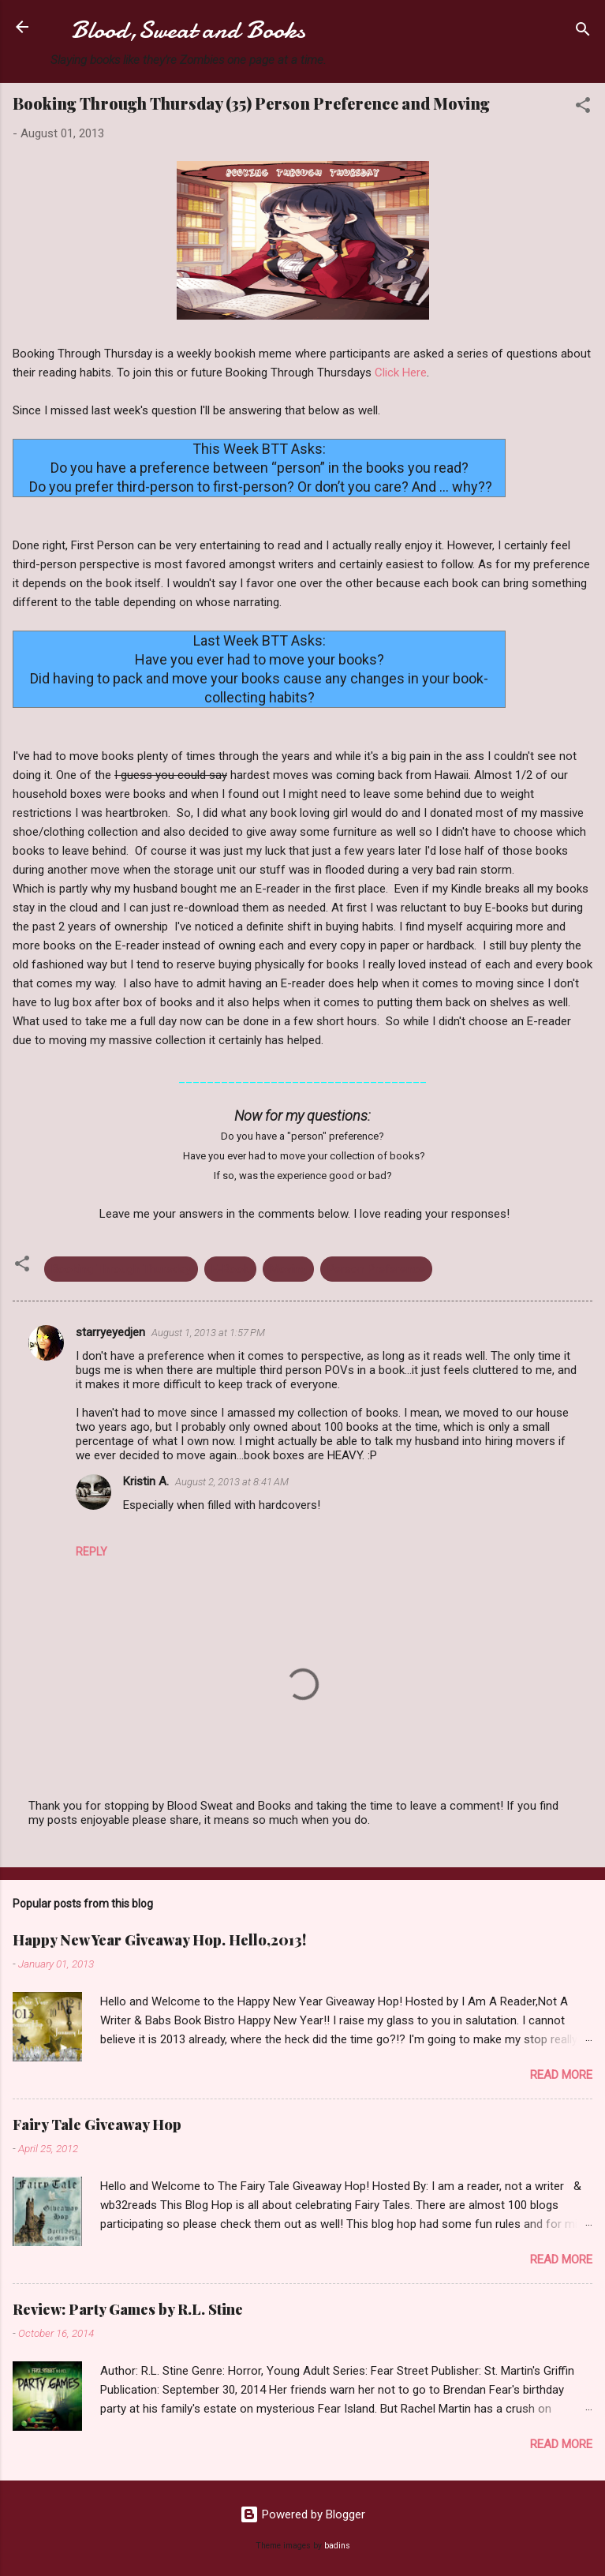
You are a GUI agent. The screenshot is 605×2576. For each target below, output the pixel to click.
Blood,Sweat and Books (188, 30)
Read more (561, 2075)
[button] (582, 107)
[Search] (582, 32)
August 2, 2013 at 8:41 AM (232, 1482)
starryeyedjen (110, 1332)
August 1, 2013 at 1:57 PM (208, 1333)
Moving (288, 1269)
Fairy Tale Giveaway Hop (97, 2124)
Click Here (401, 372)
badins (337, 2545)
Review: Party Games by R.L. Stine (128, 2309)
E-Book (230, 1269)
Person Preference (376, 1269)
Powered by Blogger (302, 2514)
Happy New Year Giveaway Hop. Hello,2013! (159, 1939)
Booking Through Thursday (121, 1269)
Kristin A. (146, 1481)
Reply (91, 1551)
